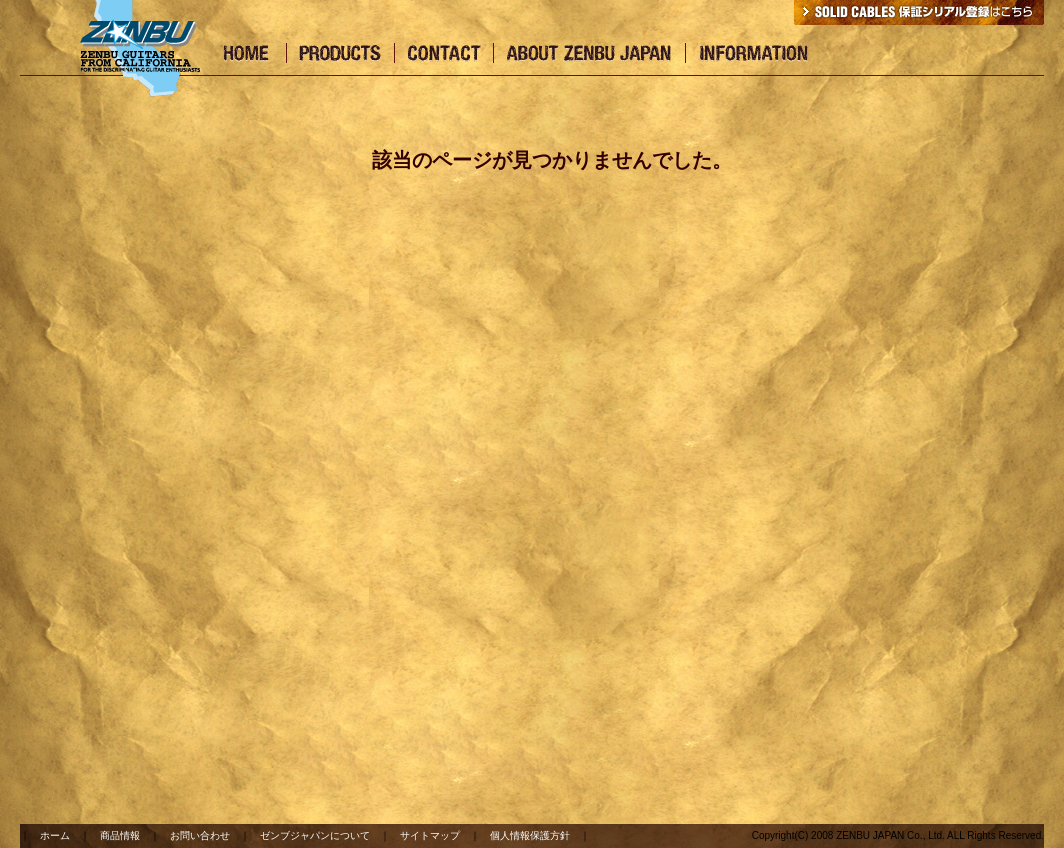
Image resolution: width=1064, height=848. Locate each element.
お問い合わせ (200, 835)
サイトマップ (430, 835)
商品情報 (120, 835)
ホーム (55, 835)
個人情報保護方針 (530, 835)
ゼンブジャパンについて (315, 835)
